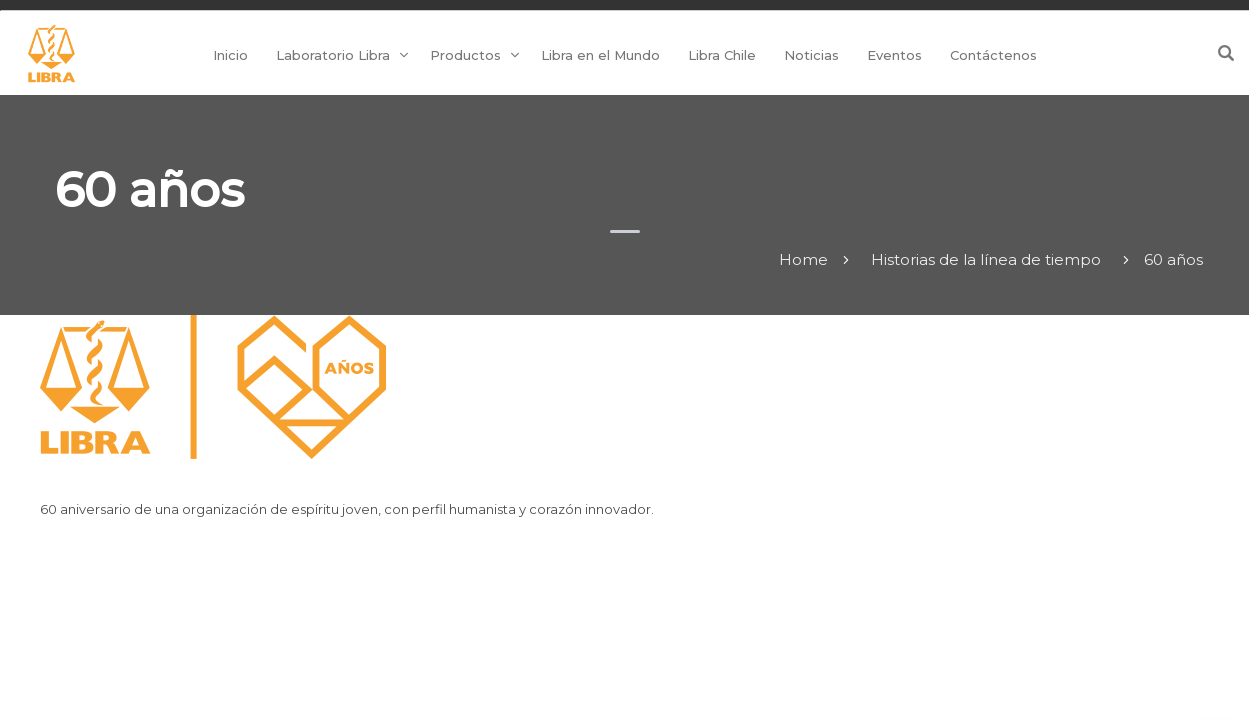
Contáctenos (993, 55)
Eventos (894, 55)
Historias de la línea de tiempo (986, 259)
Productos (465, 55)
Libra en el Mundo (600, 55)
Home (803, 259)
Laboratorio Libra (333, 55)
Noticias (811, 55)
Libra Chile (722, 55)
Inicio (230, 55)
